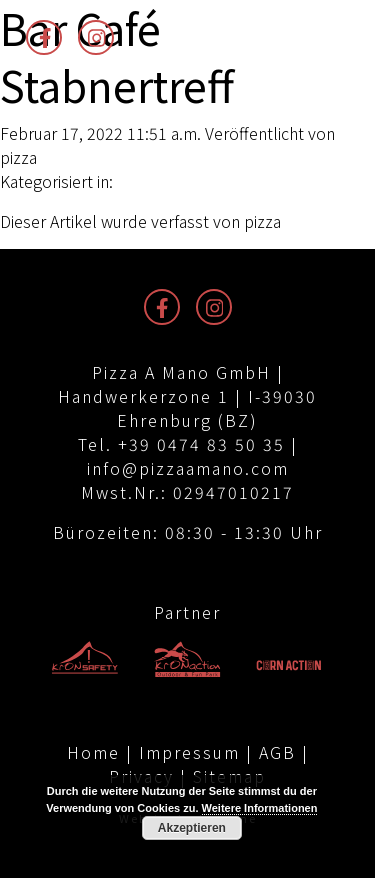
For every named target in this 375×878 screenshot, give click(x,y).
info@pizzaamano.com (188, 468)
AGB (277, 752)
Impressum (189, 752)
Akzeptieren (192, 828)
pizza (18, 157)
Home (93, 752)
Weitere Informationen (260, 808)
